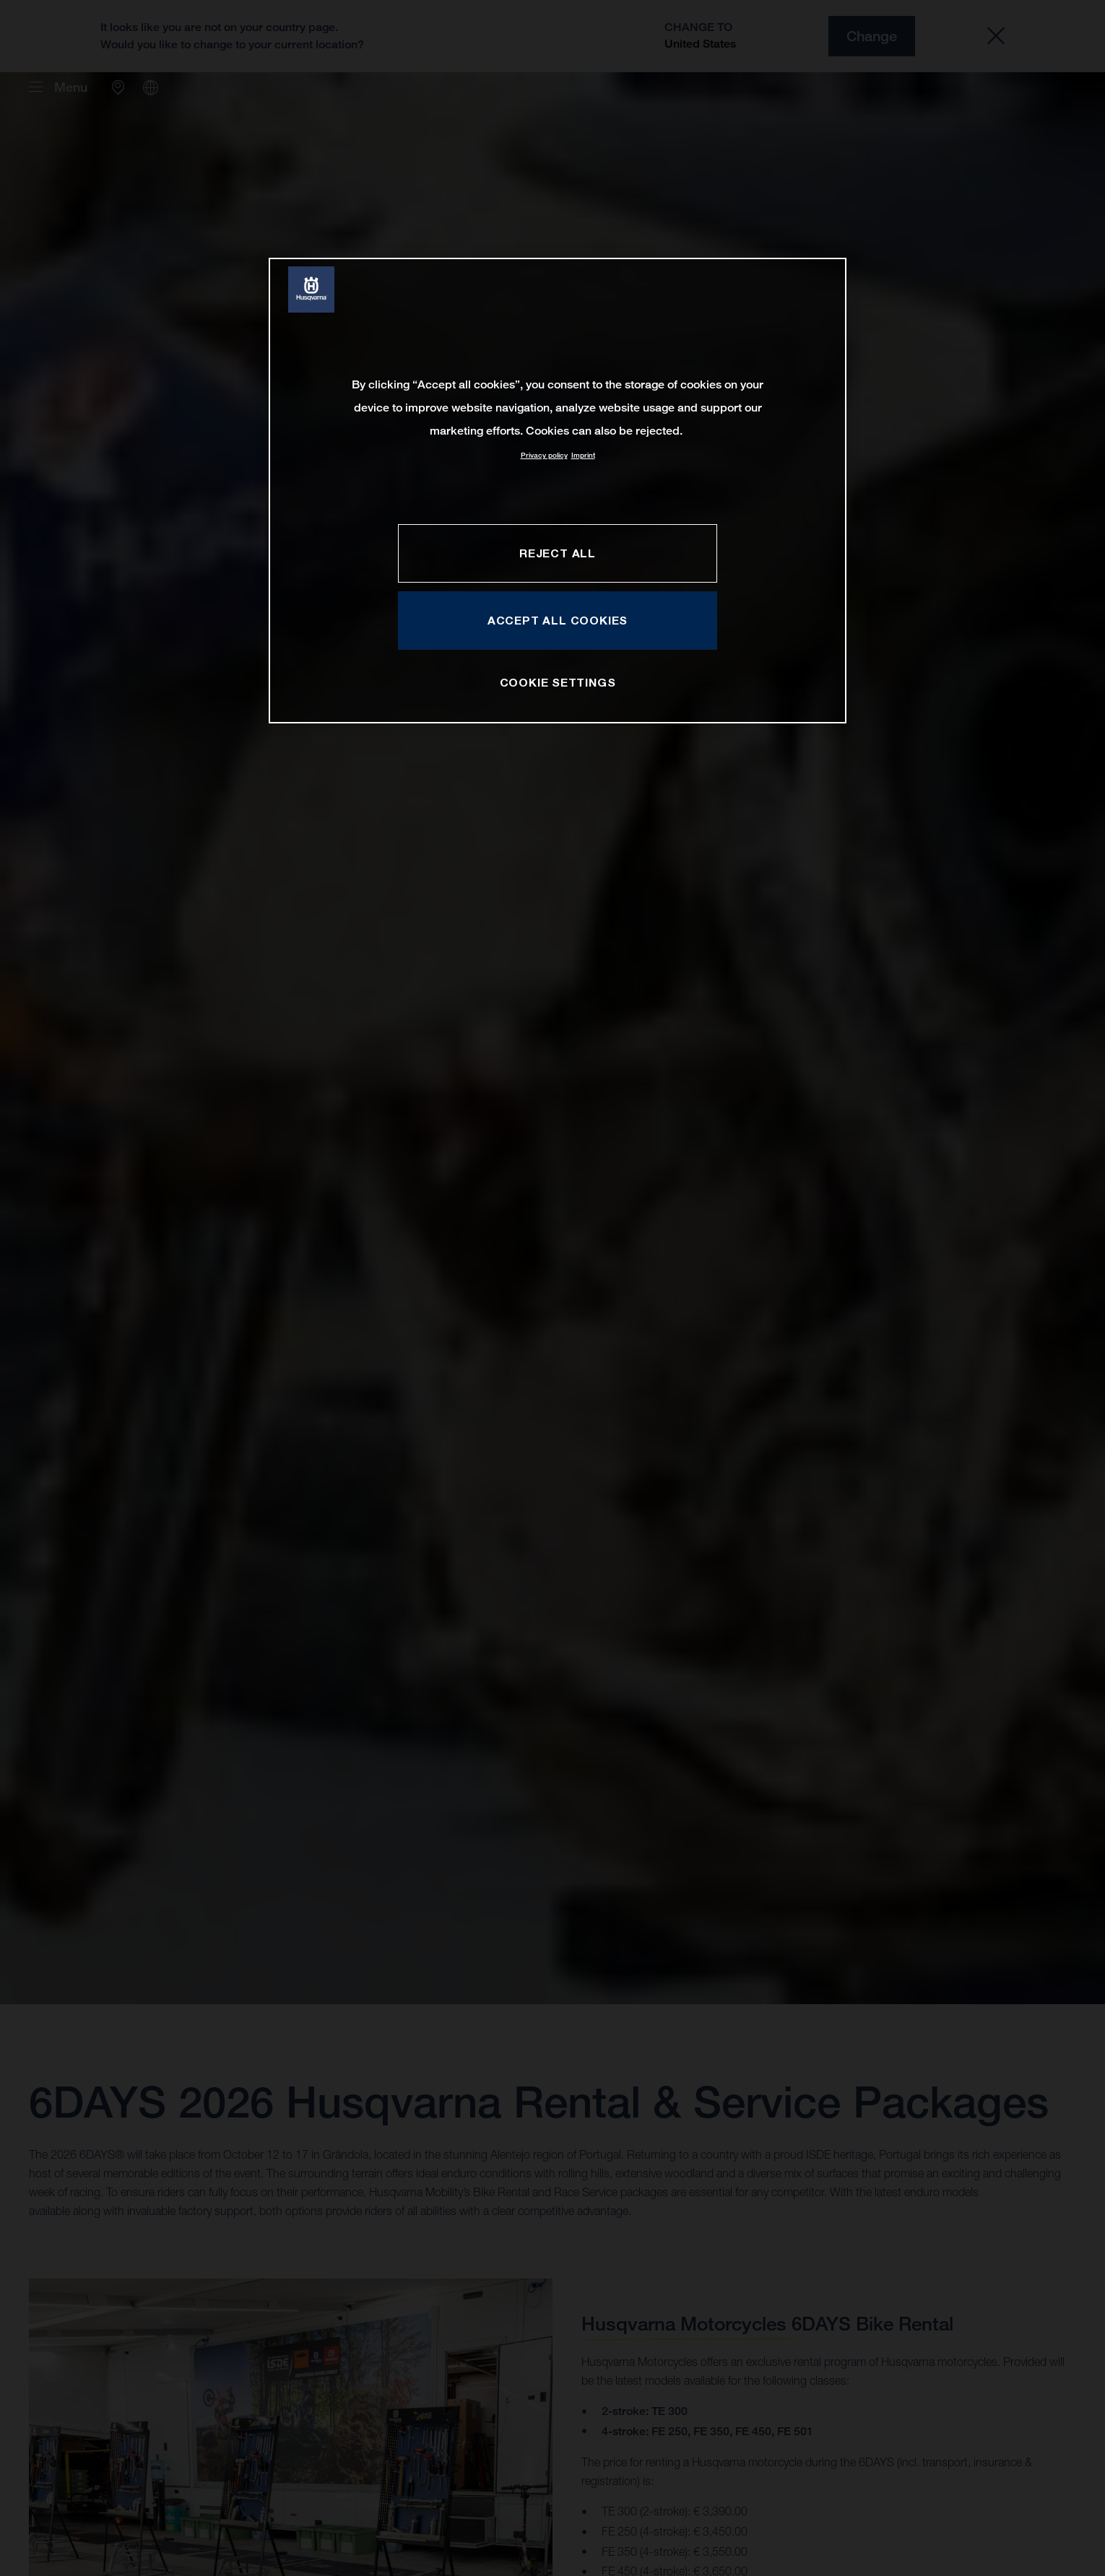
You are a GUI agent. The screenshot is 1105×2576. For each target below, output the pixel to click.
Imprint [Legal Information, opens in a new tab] (583, 455)
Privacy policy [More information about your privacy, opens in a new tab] (544, 455)
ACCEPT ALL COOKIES (558, 620)
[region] (557, 490)
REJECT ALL (557, 553)
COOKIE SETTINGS (558, 682)
